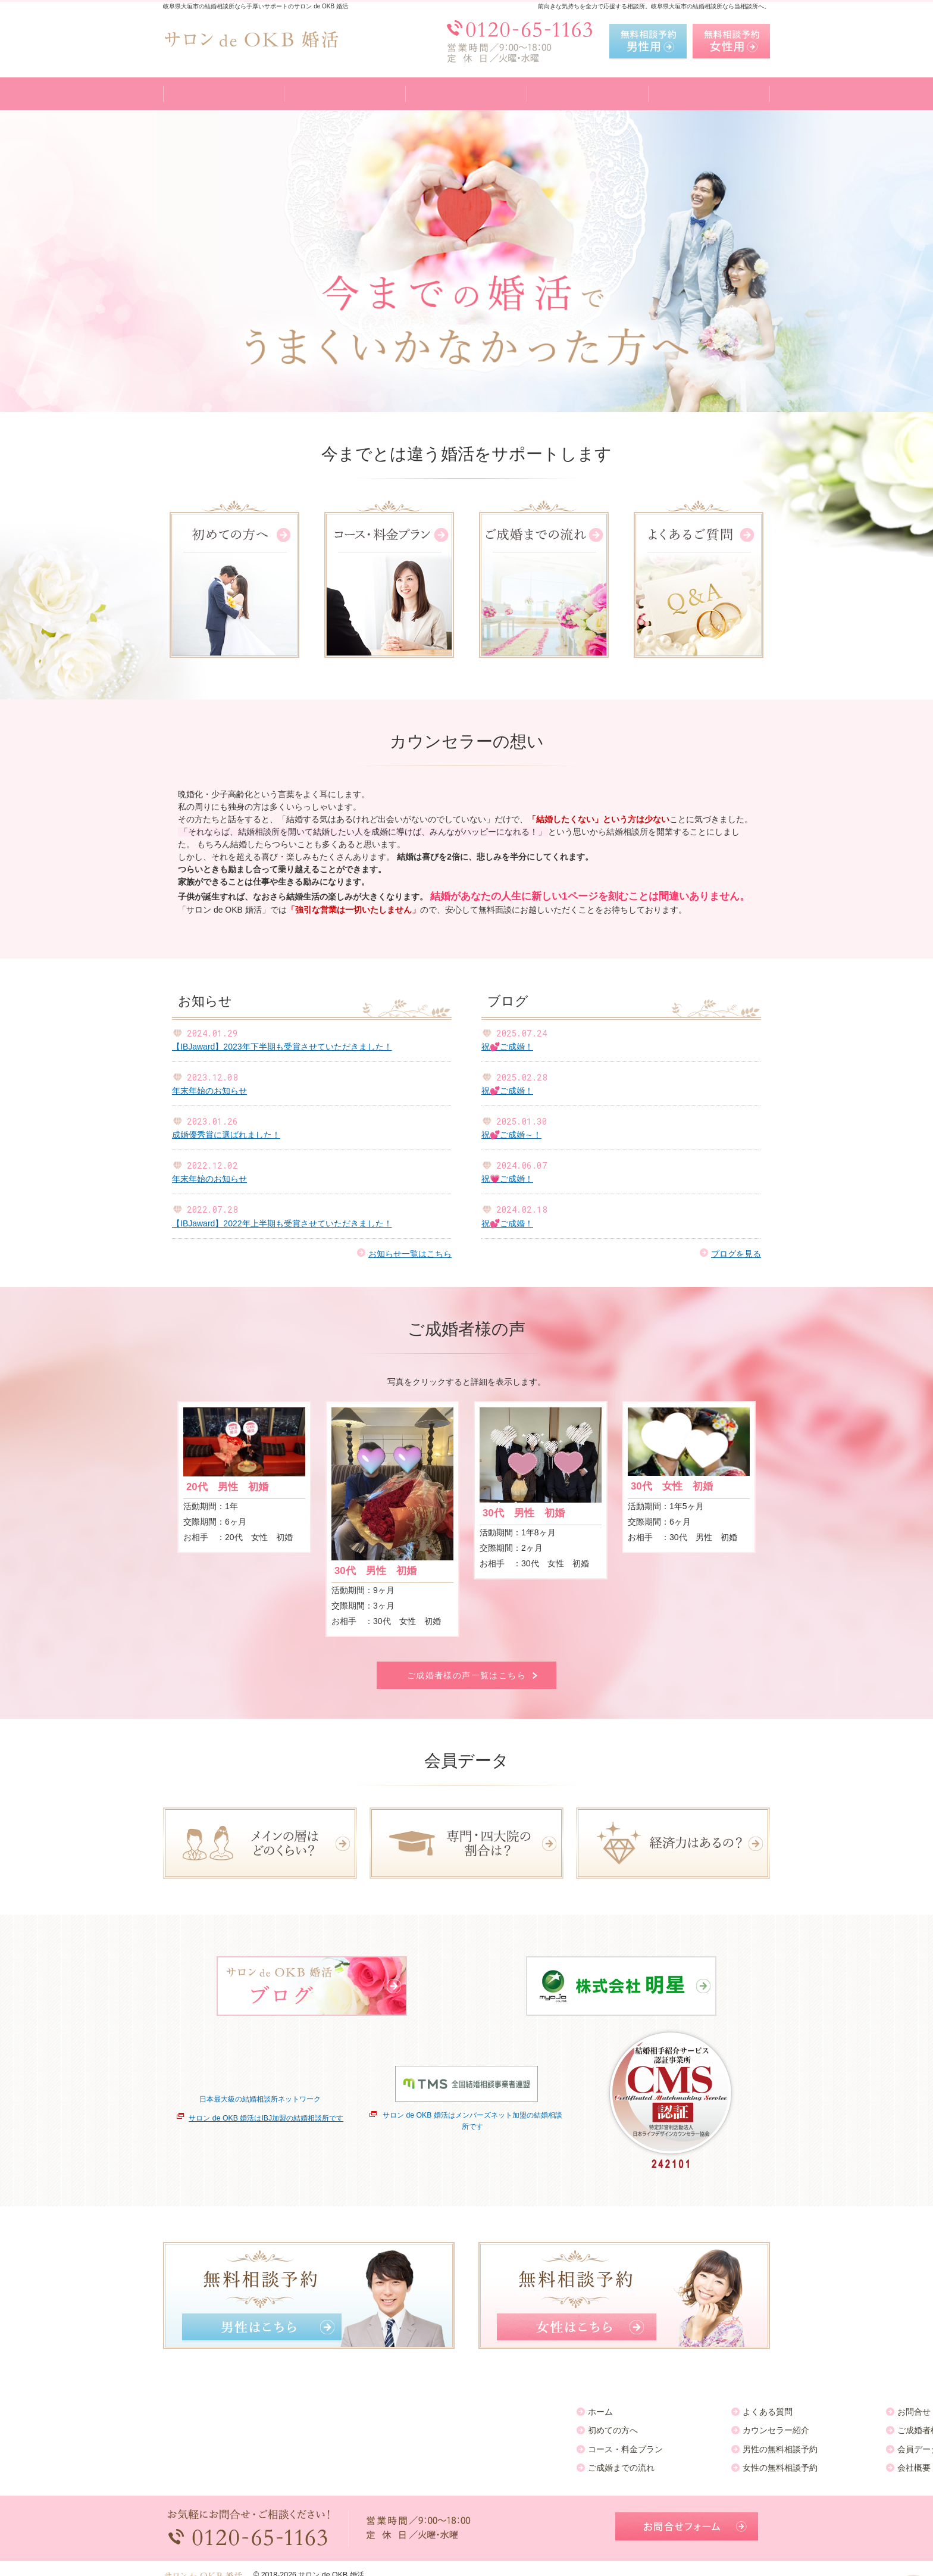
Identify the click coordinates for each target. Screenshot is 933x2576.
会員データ (505, 2444)
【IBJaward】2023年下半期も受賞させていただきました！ (282, 1046)
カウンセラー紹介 (363, 2425)
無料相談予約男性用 (648, 42)
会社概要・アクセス (521, 2462)
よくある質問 (355, 2406)
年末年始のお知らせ (209, 1090)
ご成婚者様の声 (513, 2425)
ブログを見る (736, 1254)
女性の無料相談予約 (367, 2462)
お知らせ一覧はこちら (410, 1254)
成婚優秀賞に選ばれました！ (226, 1134)
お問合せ (501, 2406)
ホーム (187, 2406)
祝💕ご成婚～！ (511, 1134)
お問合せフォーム (686, 2516)
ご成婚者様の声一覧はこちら (466, 1675)
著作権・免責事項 (672, 2444)
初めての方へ (200, 2425)
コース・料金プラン (212, 2444)
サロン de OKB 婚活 (331, 2563)
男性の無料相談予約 (367, 2444)
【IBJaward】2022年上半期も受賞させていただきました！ (282, 1223)
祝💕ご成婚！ (507, 1046)
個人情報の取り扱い (676, 2425)
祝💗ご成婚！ (507, 1179)
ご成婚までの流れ (208, 2462)
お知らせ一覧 (664, 2406)
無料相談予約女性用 (731, 42)
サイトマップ (664, 2462)
